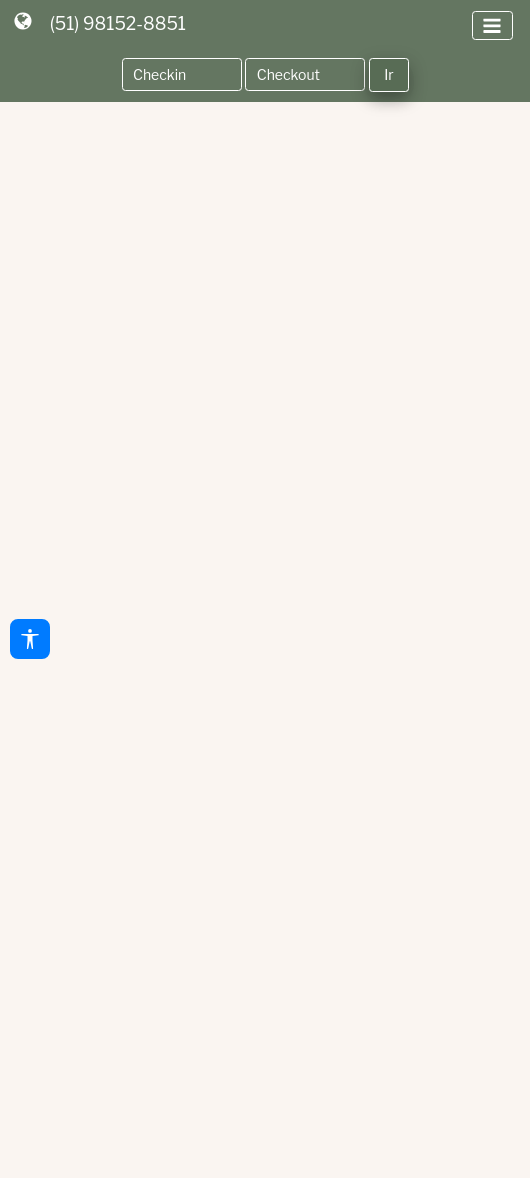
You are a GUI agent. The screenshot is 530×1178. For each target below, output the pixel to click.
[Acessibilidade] (30, 639)
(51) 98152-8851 (118, 23)
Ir (388, 74)
